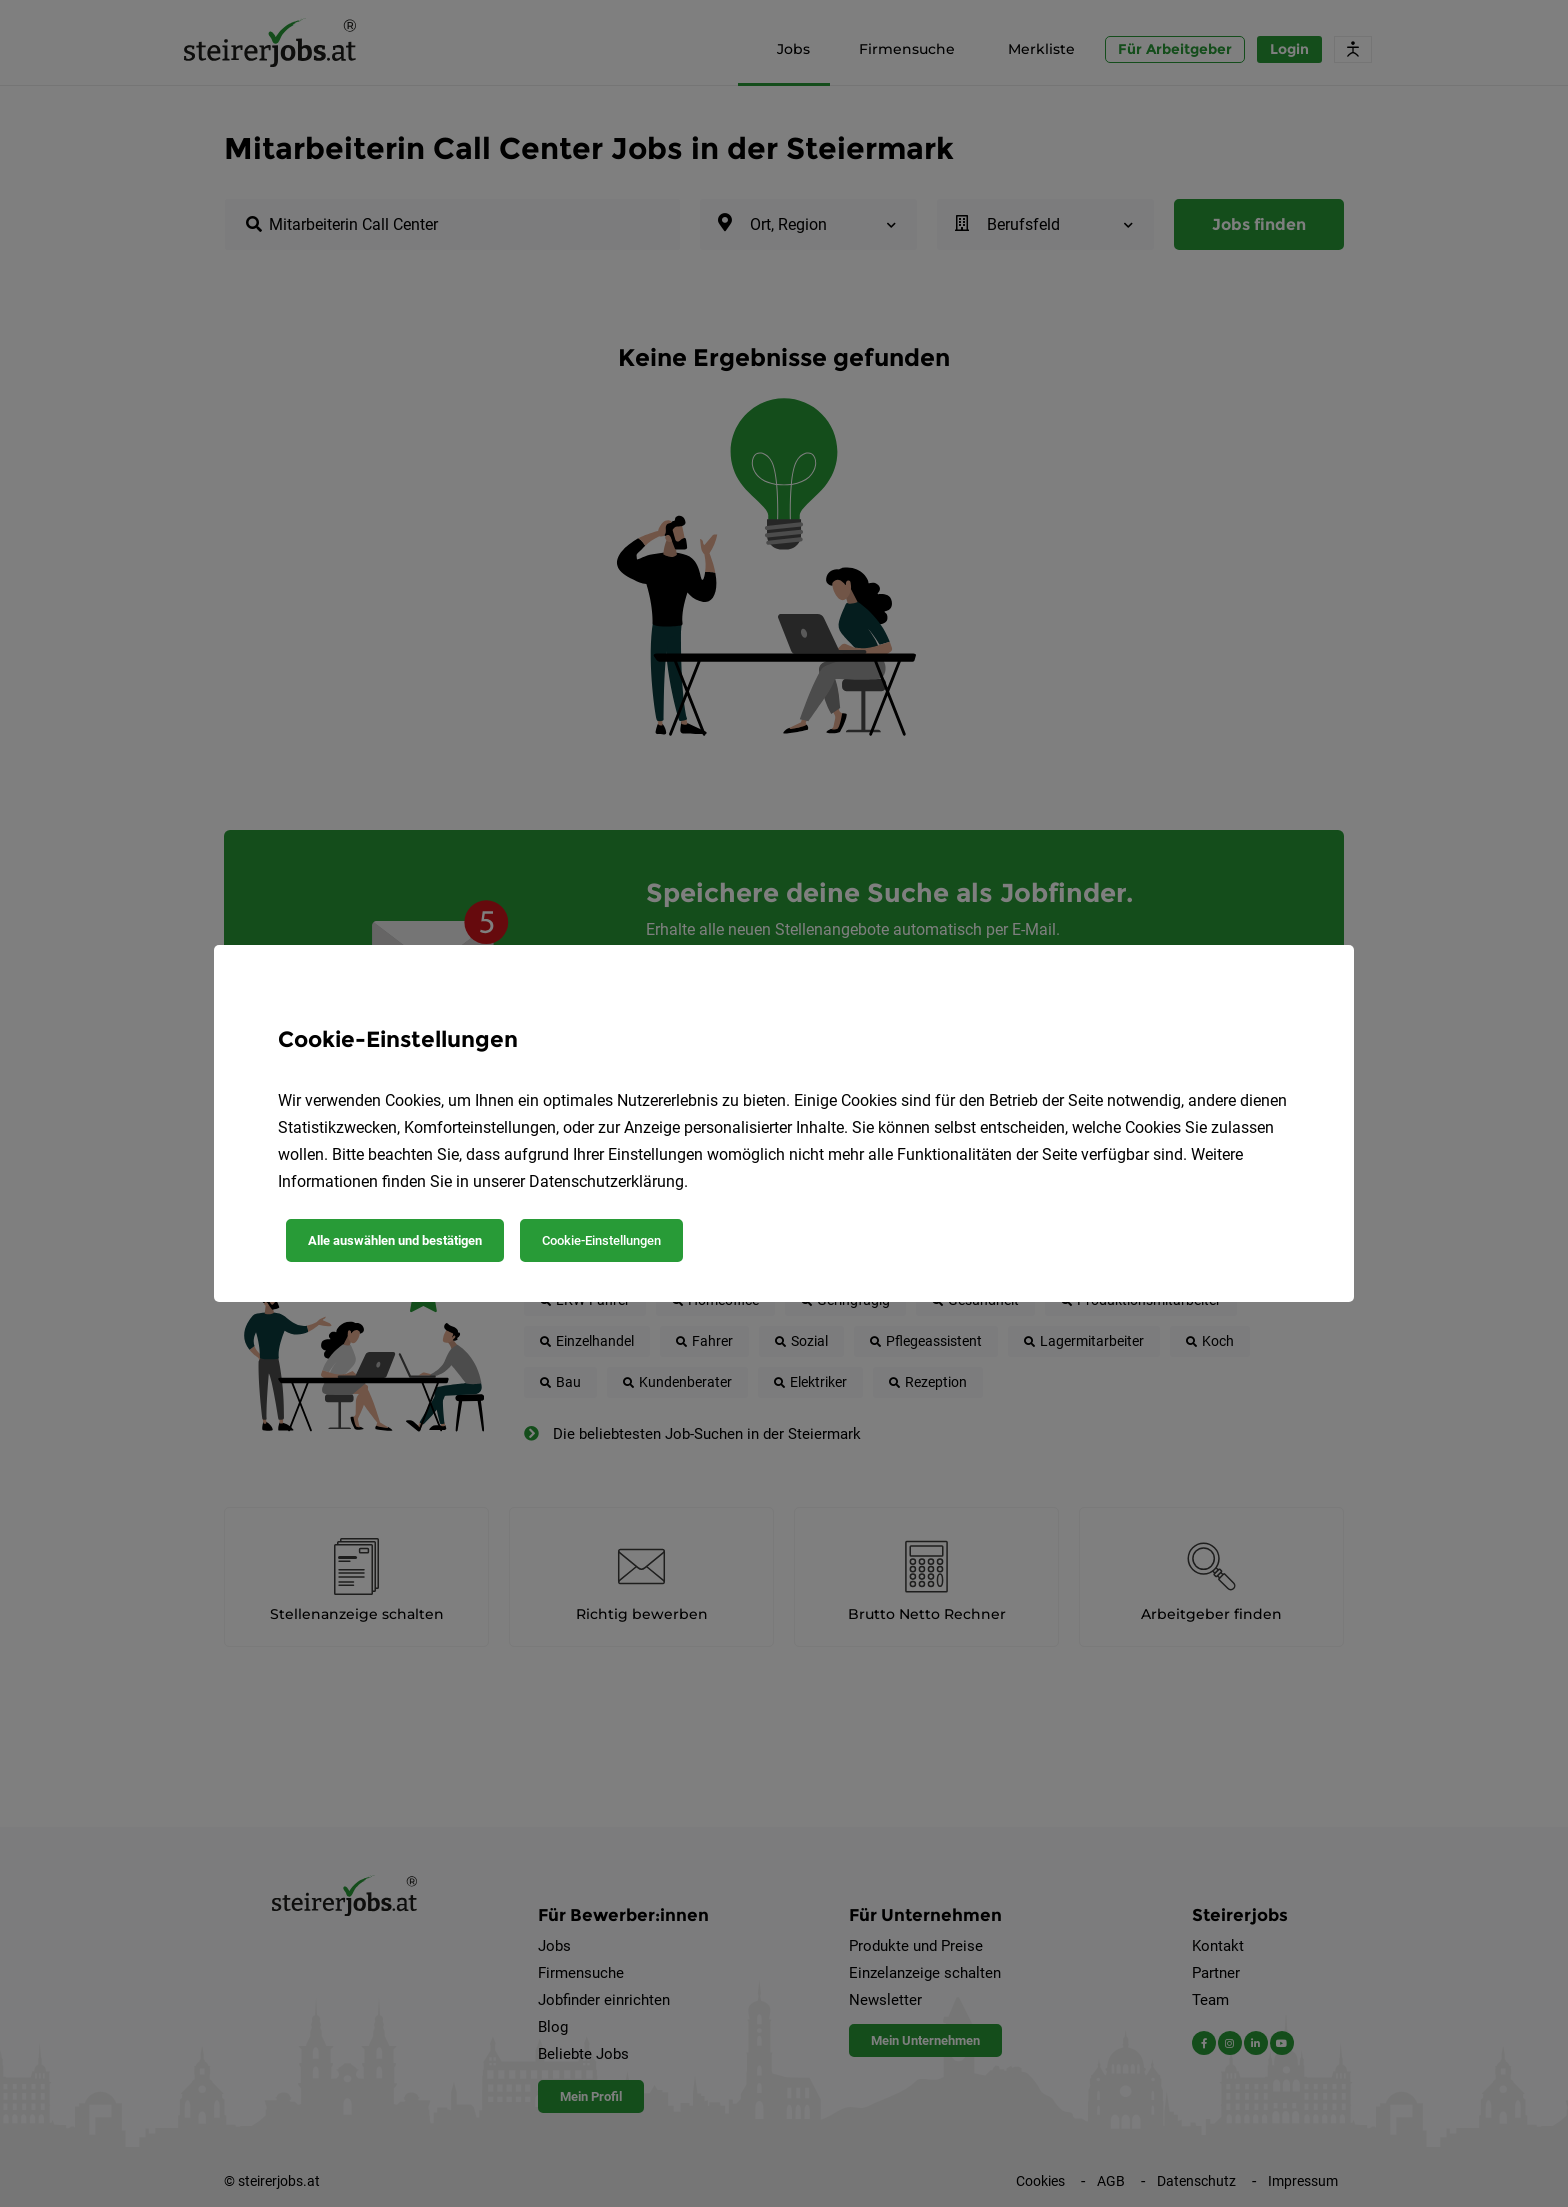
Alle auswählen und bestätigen (395, 1240)
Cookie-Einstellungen (601, 1240)
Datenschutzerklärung (606, 1181)
